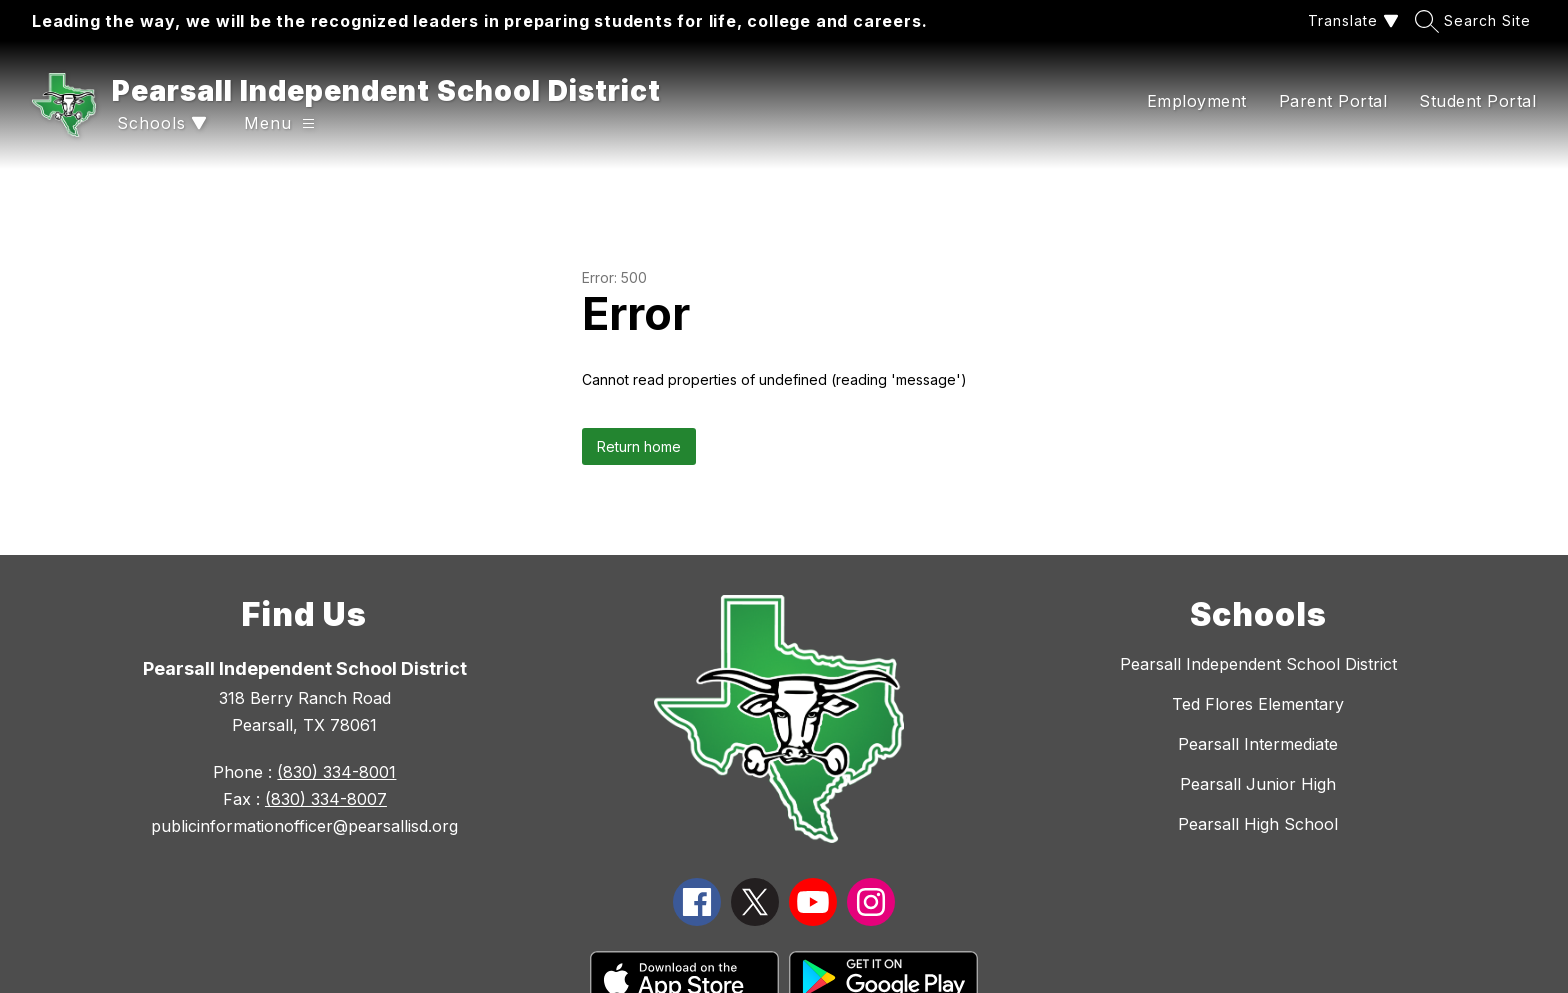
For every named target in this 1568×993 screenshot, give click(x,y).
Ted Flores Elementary (1258, 704)
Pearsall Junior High (1258, 784)
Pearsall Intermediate (1258, 744)
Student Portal (1477, 101)
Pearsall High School (1258, 824)
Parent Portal (1333, 101)
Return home (639, 446)
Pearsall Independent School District (1258, 664)
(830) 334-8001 (336, 772)
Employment (1197, 101)
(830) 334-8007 (326, 799)
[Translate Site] (1351, 20)
